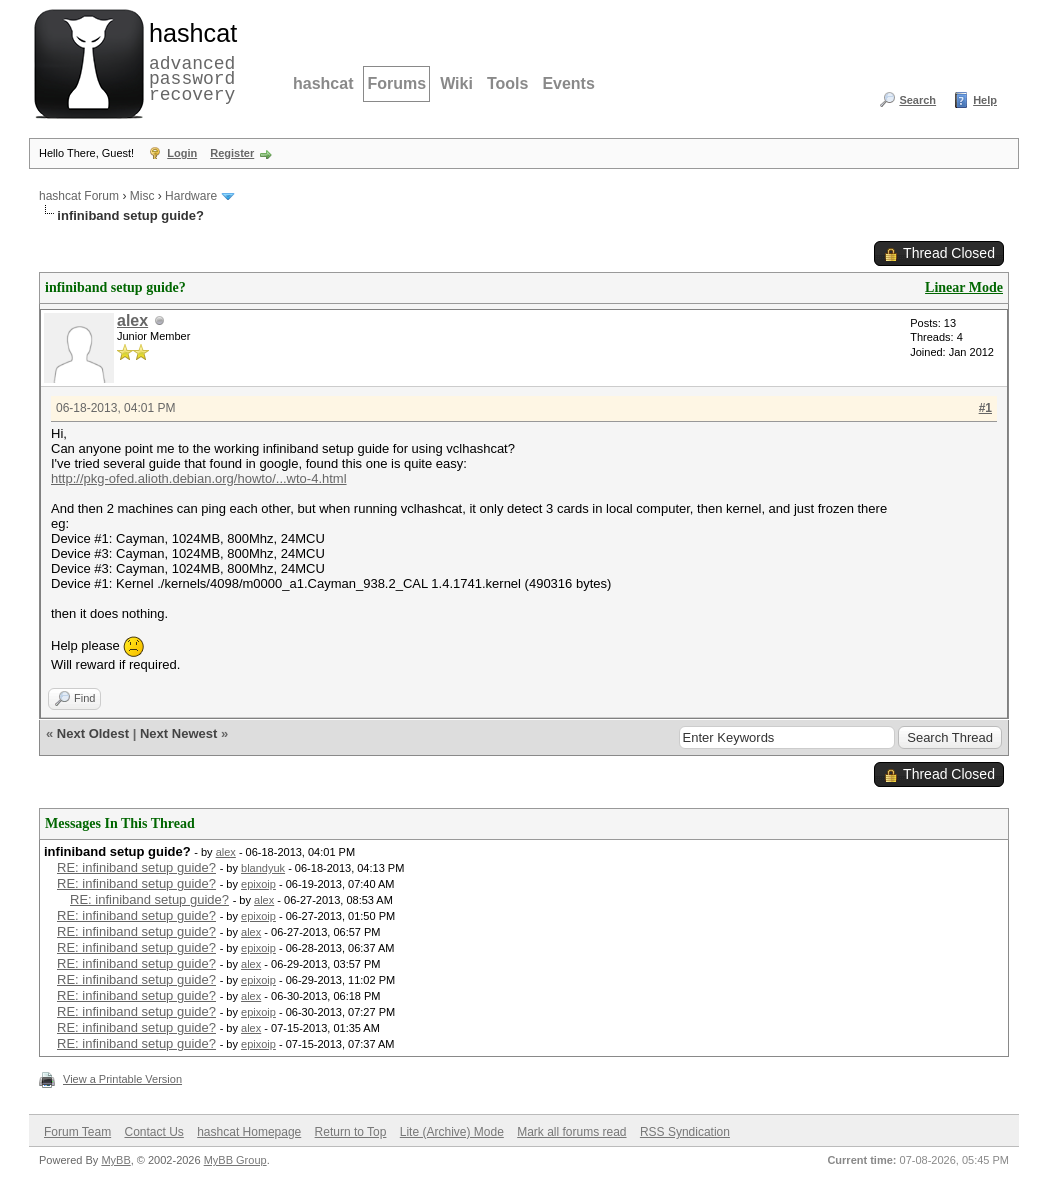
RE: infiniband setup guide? (136, 867)
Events (568, 83)
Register (232, 153)
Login (182, 153)
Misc (142, 196)
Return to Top (351, 1132)
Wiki (456, 83)
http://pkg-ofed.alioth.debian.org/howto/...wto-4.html (199, 478)
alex (132, 320)
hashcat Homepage (249, 1132)
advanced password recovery (189, 61)
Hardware (191, 196)
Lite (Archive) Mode (452, 1132)
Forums (396, 83)
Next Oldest (93, 733)
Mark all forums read (571, 1132)
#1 (985, 408)
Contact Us (153, 1132)
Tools (507, 83)
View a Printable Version (122, 1079)
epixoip (258, 884)
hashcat (323, 83)
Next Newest (178, 733)
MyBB (115, 1160)
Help (985, 100)
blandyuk (263, 868)
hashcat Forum (79, 196)
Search (917, 100)
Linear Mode (964, 287)
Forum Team (77, 1132)
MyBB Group (235, 1160)
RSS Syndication (685, 1132)
